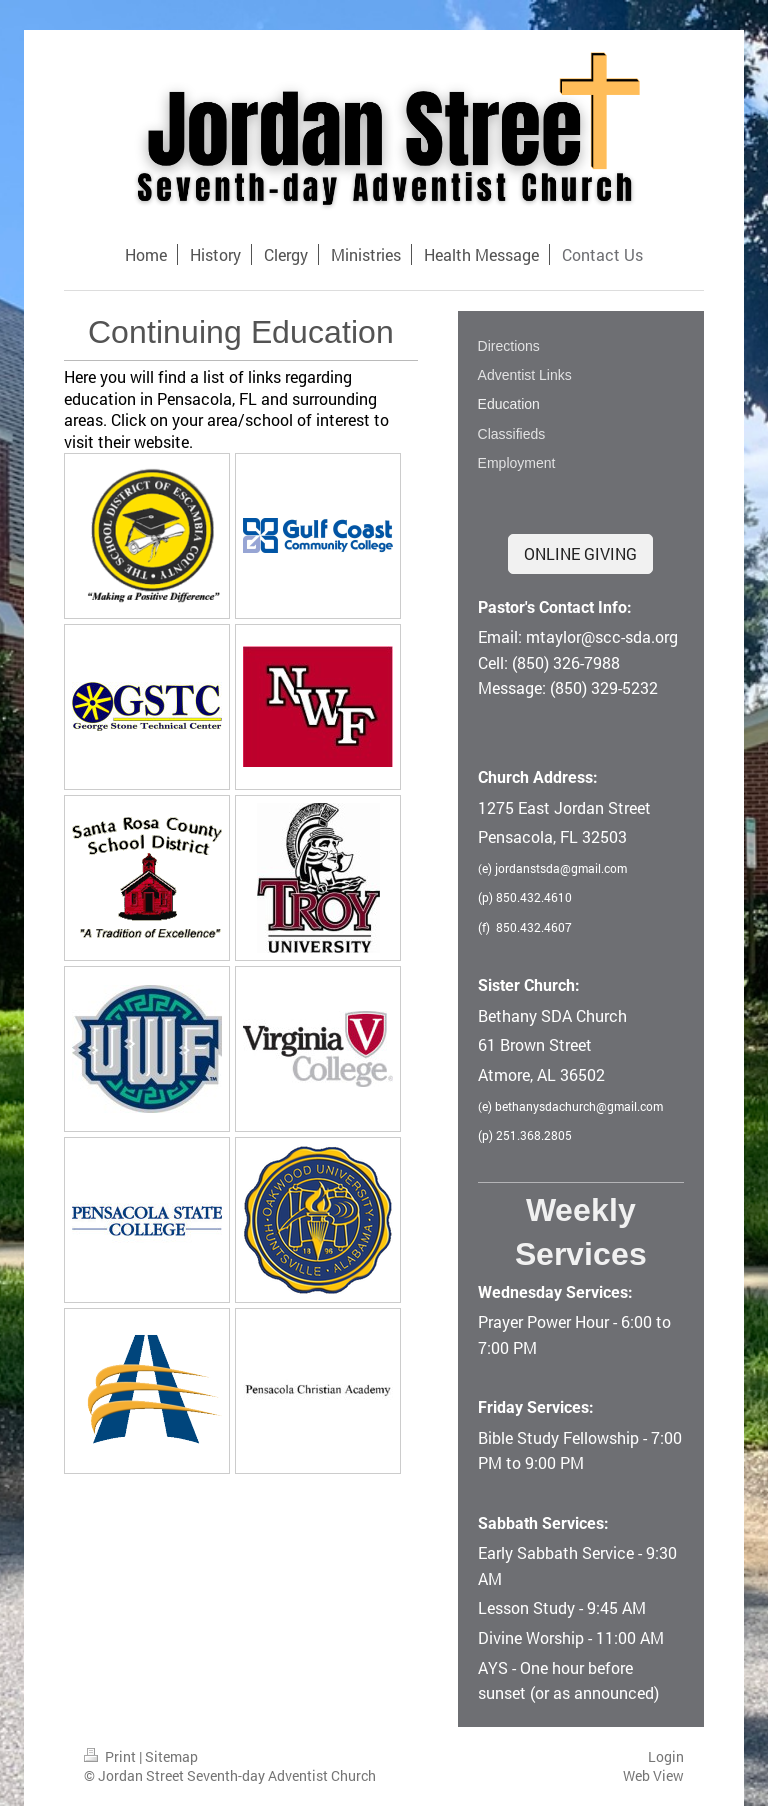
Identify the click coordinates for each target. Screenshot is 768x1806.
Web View (653, 1775)
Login (666, 1756)
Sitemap (171, 1756)
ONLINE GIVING (580, 553)
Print (111, 1756)
